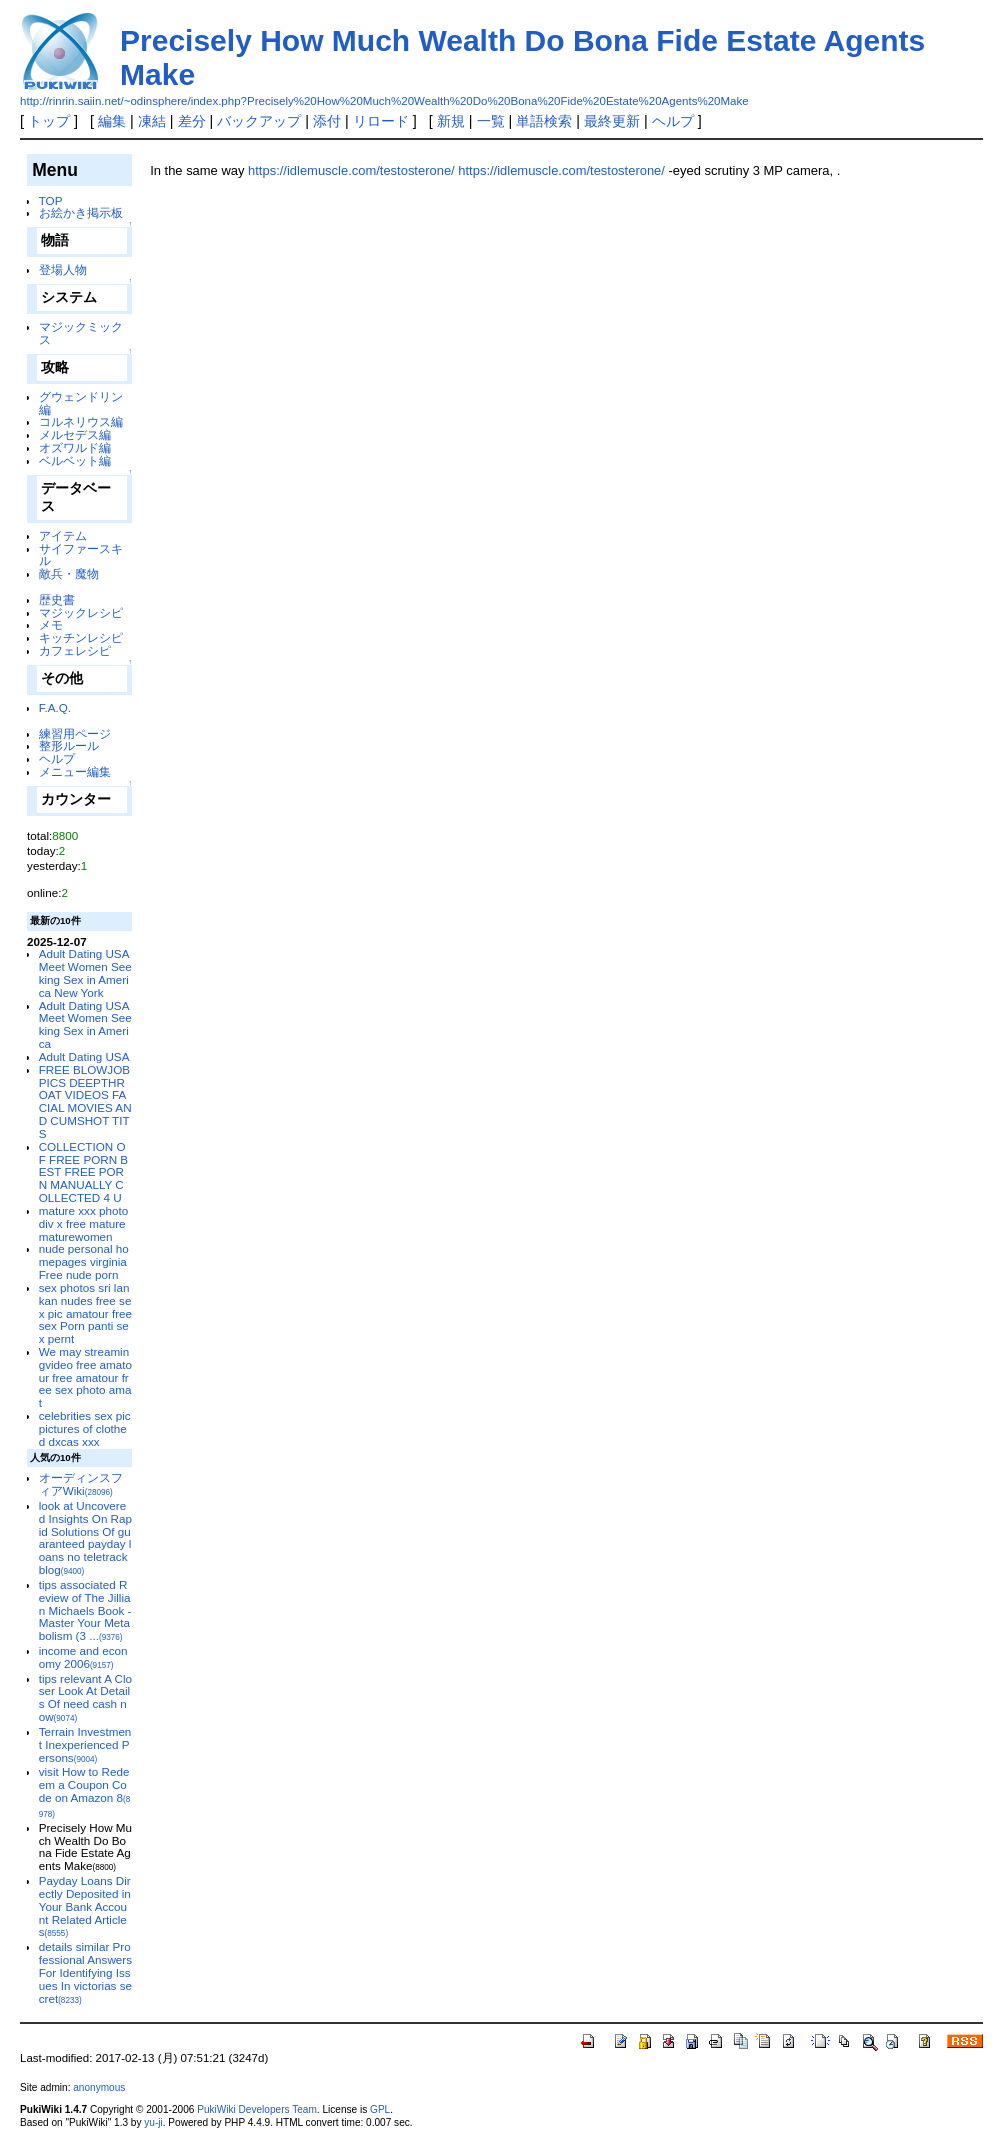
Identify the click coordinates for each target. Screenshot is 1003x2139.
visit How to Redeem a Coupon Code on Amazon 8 (85, 1791)
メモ (51, 624)
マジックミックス (81, 333)
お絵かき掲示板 (81, 212)
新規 (451, 121)
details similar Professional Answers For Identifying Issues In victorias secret (85, 1972)
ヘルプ (673, 121)
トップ (49, 121)
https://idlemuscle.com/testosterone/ (351, 170)
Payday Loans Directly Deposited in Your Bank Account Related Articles (85, 1906)
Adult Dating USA (84, 1056)
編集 (112, 121)
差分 (192, 121)
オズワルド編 (75, 447)
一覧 (491, 121)
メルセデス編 (75, 434)
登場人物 (63, 269)
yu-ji (153, 2122)
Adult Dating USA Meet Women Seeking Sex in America (85, 1024)
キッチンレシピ (81, 637)
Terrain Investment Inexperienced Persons (85, 1744)
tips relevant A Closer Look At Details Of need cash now (85, 1697)
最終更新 (612, 121)
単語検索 (544, 121)
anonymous (99, 2087)
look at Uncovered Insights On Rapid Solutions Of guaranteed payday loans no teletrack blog (85, 1537)
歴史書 (57, 599)
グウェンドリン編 (81, 403)
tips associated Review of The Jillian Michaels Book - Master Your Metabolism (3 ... (85, 1610)
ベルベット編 (75, 460)
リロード (381, 121)
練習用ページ (75, 733)
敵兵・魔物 (69, 573)
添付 (327, 121)
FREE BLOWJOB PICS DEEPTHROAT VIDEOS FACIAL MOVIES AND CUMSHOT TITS (85, 1101)
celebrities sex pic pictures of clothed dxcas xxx (85, 1428)
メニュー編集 (75, 771)
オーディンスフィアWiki (81, 1484)
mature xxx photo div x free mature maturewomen (83, 1223)
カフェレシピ (75, 650)
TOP (51, 200)
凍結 (152, 121)
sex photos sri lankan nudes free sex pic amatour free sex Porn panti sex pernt (85, 1313)
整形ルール (69, 745)
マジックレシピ (81, 612)
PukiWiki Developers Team (257, 2109)
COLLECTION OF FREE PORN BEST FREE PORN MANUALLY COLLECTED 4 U (83, 1172)
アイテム (63, 535)
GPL (380, 2109)
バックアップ (259, 121)
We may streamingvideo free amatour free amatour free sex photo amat (85, 1377)
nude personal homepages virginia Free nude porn (84, 1261)
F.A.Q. (55, 707)
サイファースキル (81, 555)
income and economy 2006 (83, 1657)
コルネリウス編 (81, 421)
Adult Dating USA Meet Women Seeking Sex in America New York (85, 972)
